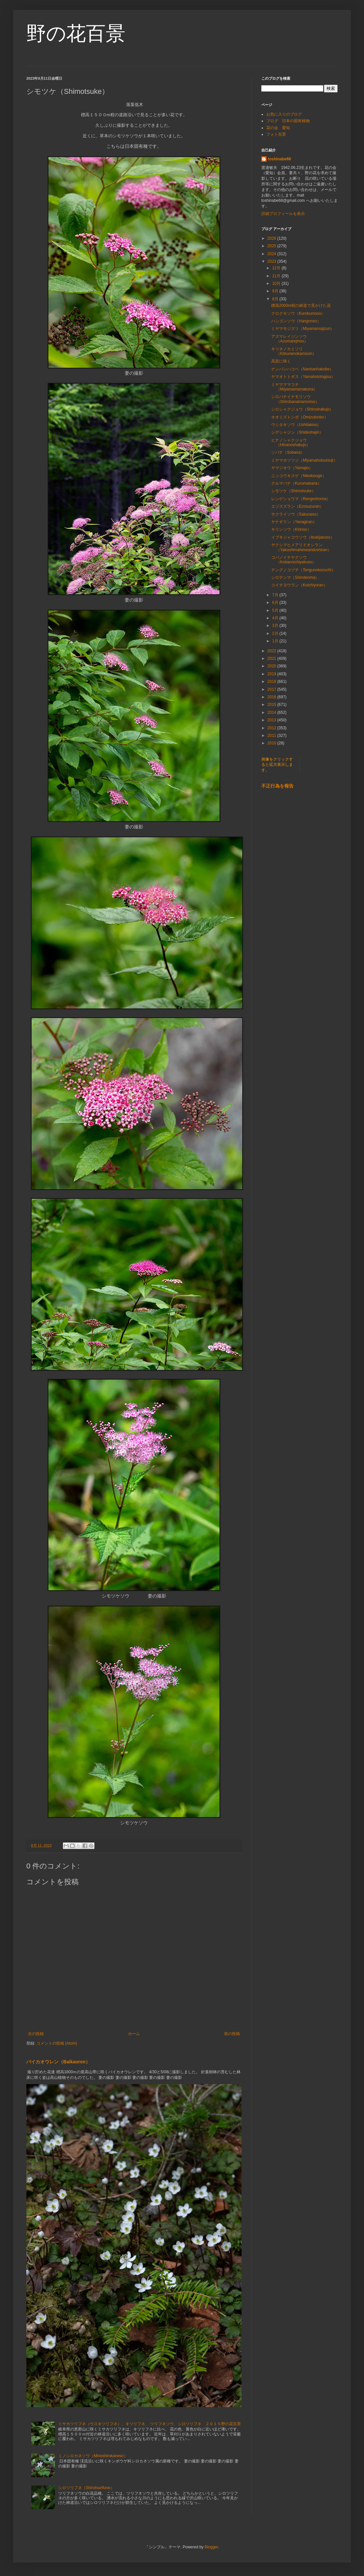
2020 (272, 666)
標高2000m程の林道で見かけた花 (301, 305)
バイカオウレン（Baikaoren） (58, 2061)
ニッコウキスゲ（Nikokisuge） (298, 475)
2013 (272, 720)
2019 (272, 674)
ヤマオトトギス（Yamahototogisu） (303, 376)
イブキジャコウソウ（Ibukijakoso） (302, 537)
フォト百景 (276, 134)
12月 (277, 268)
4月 (275, 618)
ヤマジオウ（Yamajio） (292, 468)
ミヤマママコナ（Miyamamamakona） (294, 386)
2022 (272, 651)
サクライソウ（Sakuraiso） (295, 514)
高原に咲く (281, 361)
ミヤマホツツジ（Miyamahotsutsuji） (304, 460)
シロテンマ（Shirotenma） (295, 577)
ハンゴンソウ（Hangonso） (296, 321)
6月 (275, 602)
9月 (275, 291)
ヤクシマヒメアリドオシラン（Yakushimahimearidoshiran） (301, 547)
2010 (272, 743)
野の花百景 (75, 33)
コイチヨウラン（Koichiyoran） (299, 585)
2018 (272, 681)
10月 (277, 283)
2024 (272, 254)
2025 (272, 246)
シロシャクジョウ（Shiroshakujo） (302, 409)
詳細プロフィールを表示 (283, 213)
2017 (272, 689)
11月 (277, 276)
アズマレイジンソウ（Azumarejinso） (289, 338)
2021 (272, 658)
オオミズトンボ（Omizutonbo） (299, 417)
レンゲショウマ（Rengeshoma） (300, 498)
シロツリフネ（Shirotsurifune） (86, 2487)
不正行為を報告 (277, 786)
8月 (275, 299)
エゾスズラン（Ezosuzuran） (297, 506)
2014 (272, 712)
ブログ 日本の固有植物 (288, 121)
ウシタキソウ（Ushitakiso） (296, 424)
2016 (272, 697)
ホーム (134, 2033)
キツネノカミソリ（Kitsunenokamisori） (293, 351)
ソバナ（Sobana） (287, 452)
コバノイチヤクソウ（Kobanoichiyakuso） (293, 559)
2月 (275, 633)
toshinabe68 (279, 159)
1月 (275, 641)
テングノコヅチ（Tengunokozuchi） (303, 570)
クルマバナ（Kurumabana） (296, 483)
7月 (275, 595)
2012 (272, 728)
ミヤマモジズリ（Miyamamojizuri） (302, 328)
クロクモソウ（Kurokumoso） (298, 313)
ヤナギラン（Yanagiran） (294, 522)
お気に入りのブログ (284, 114)
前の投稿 (232, 2033)
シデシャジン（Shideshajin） (297, 432)
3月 (275, 625)
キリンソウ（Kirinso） (291, 529)
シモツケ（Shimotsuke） (293, 491)
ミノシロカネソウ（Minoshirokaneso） (93, 2456)
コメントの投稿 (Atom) (57, 2043)
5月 (275, 610)
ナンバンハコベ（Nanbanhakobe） (302, 369)
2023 (272, 261)
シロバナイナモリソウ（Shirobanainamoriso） (295, 399)
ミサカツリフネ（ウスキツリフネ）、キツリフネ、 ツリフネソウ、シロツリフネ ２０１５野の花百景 (149, 2424)
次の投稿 (36, 2033)
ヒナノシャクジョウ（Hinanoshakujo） (290, 442)
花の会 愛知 (278, 127)
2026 (272, 238)
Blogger (211, 2547)
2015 (272, 704)
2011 (272, 735)
